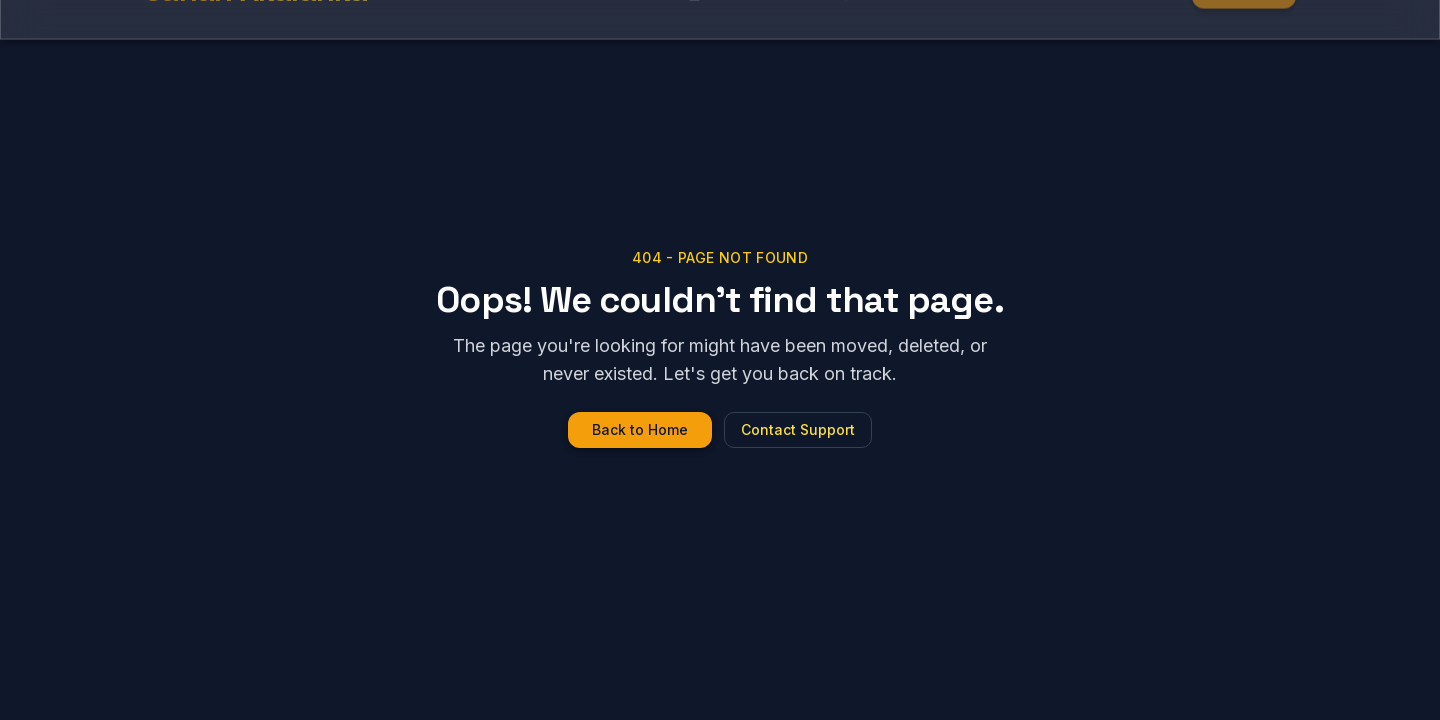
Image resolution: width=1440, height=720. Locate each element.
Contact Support (798, 429)
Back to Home (640, 429)
